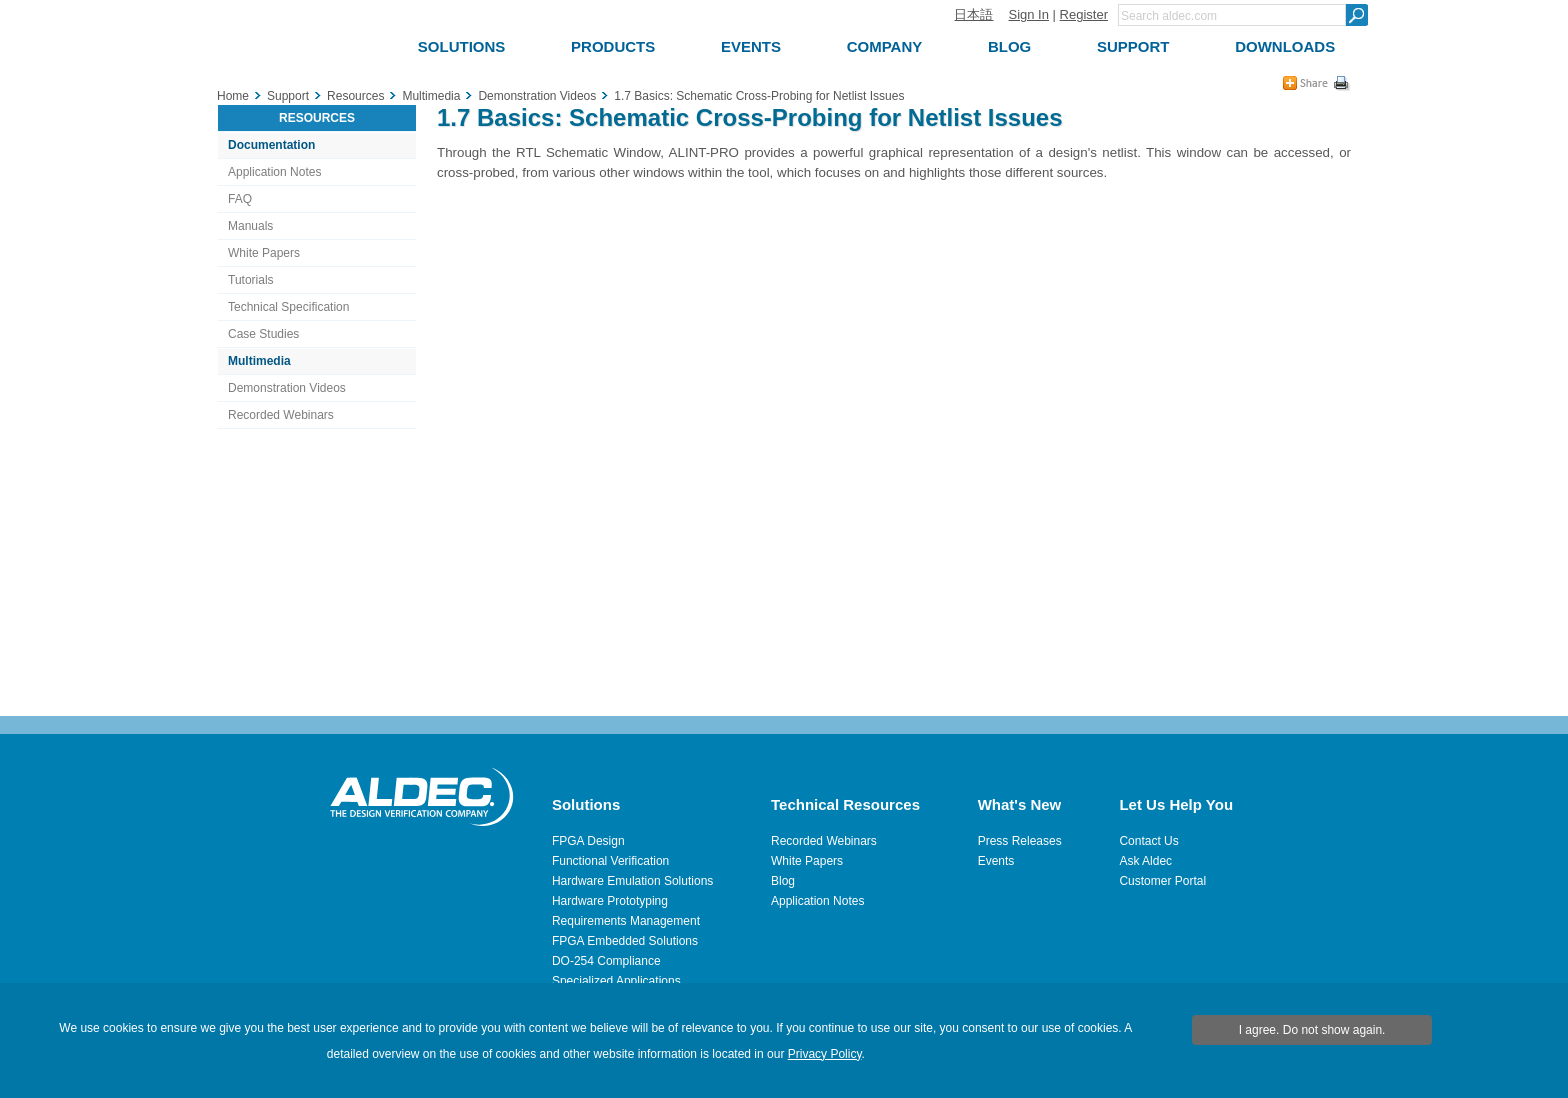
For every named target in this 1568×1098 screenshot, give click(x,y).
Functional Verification (610, 861)
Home (233, 96)
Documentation (271, 145)
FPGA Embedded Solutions (625, 941)
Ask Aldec (1145, 861)
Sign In (1028, 14)
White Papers (264, 253)
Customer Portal (1162, 881)
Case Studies (263, 334)
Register (1084, 14)
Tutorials (251, 280)
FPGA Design (588, 841)
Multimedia (259, 361)
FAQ (240, 199)
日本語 (973, 14)
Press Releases (1020, 841)
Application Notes (274, 172)
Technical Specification (288, 307)
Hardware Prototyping (610, 901)
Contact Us (1148, 841)
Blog (783, 881)
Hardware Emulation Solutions (632, 881)
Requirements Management (626, 921)
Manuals (250, 226)
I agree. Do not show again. (1312, 1030)
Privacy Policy (825, 1054)
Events (996, 861)
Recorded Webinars (281, 415)
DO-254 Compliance (606, 961)
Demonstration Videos (287, 388)
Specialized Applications (616, 981)
